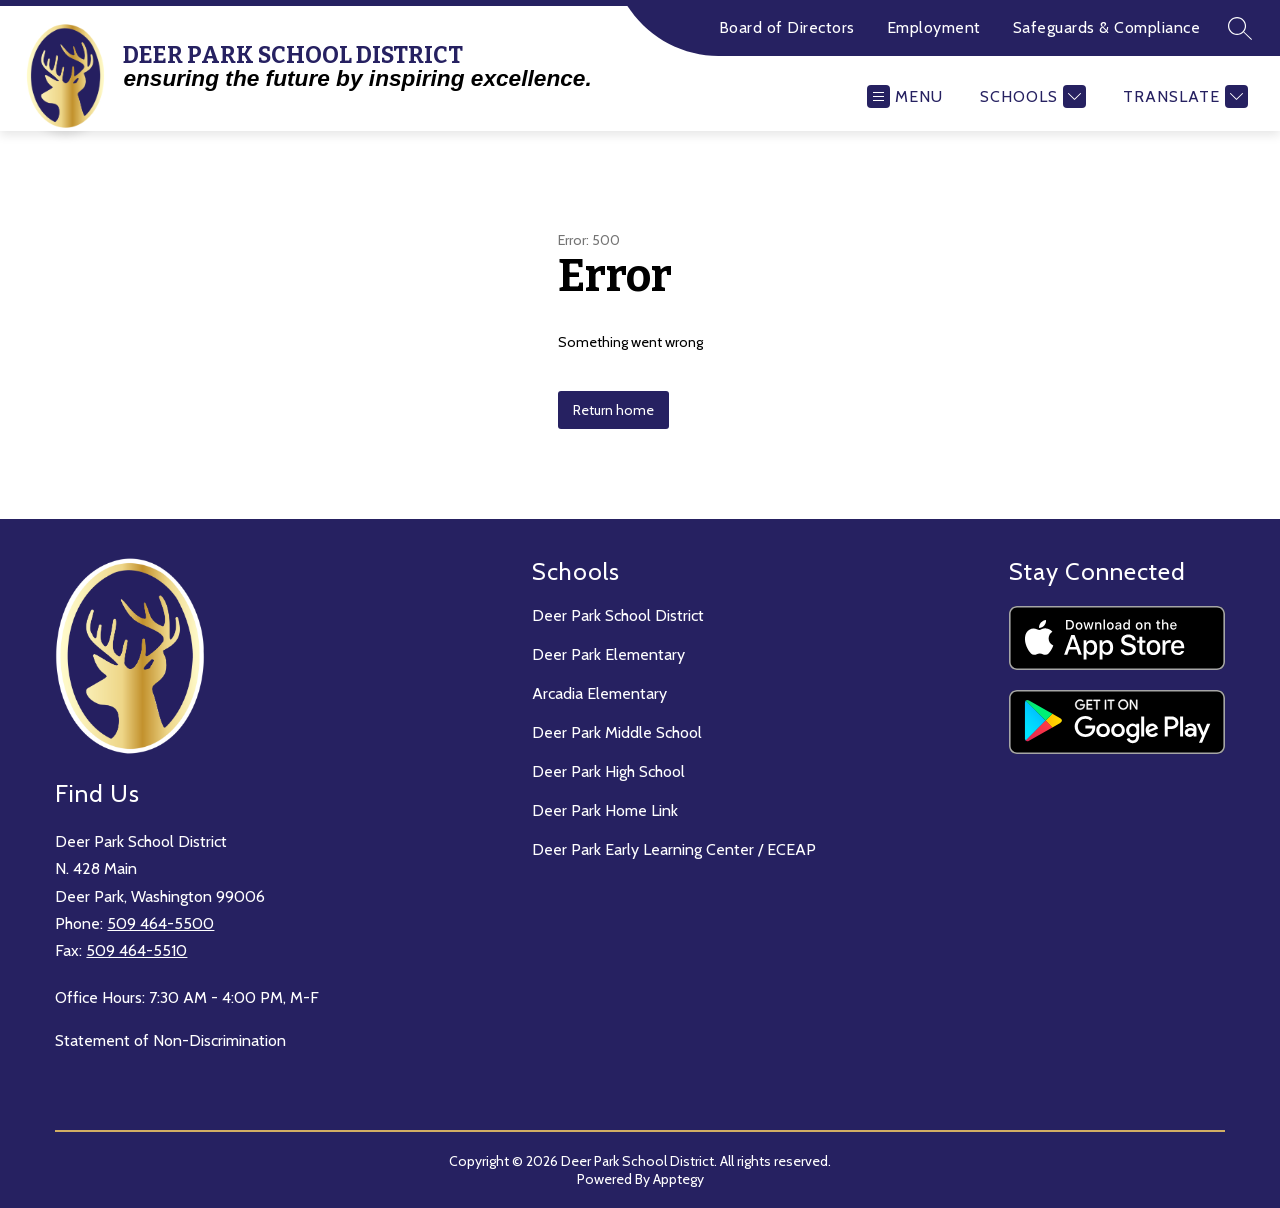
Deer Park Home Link (605, 810)
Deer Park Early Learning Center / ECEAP (674, 849)
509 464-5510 (136, 950)
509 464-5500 (160, 923)
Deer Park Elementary (608, 654)
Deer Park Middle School (617, 732)
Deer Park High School (608, 771)
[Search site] (1240, 28)
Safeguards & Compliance (1107, 27)
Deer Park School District (618, 615)
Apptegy (678, 1179)
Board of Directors (787, 27)
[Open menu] (905, 96)
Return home (613, 410)
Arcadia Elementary (599, 693)
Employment (934, 27)
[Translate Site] (1183, 96)
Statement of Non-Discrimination (170, 1040)
